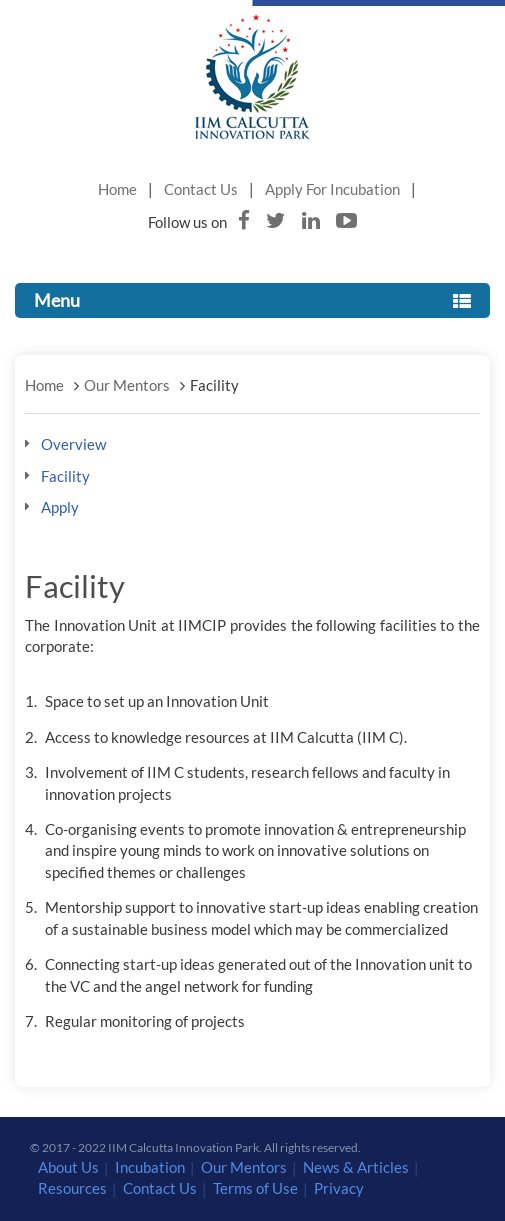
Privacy (339, 1188)
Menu (252, 300)
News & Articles (356, 1167)
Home (117, 189)
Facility (65, 476)
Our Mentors (127, 385)
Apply (60, 507)
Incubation (150, 1167)
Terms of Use (255, 1188)
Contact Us (201, 189)
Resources (72, 1188)
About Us (68, 1167)
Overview (73, 444)
